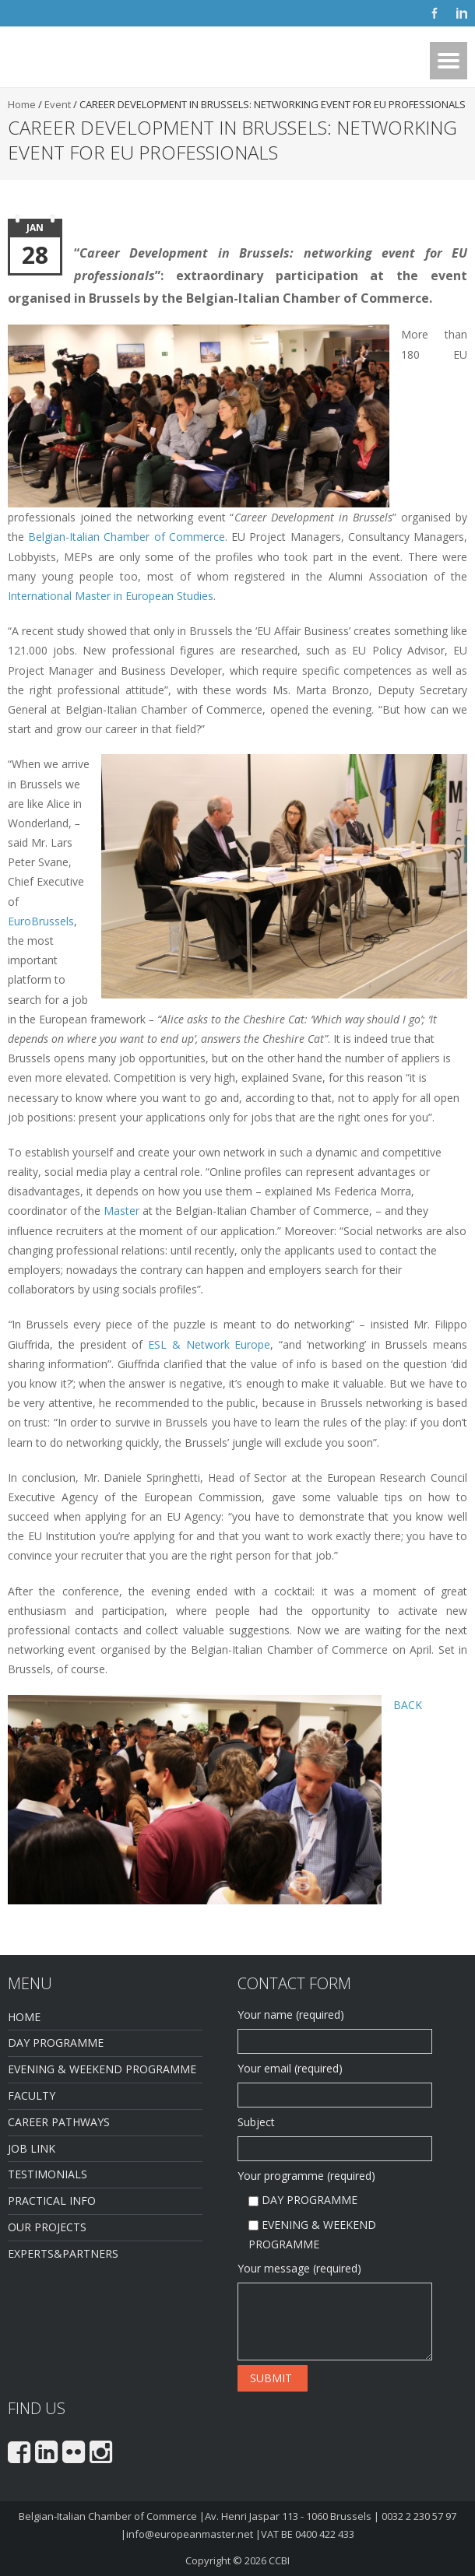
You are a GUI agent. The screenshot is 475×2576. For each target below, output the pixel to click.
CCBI (279, 2560)
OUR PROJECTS (47, 2227)
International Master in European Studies (110, 595)
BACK (407, 1704)
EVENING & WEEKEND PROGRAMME (102, 2069)
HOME (24, 2016)
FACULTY (31, 2095)
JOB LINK (31, 2148)
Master (121, 1210)
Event (57, 104)
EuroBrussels (41, 921)
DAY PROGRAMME (56, 2042)
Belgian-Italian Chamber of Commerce (126, 536)
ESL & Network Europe (209, 1344)
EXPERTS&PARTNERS (63, 2253)
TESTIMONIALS (47, 2174)
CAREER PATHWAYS (59, 2121)
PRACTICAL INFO (52, 2200)
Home (22, 104)
